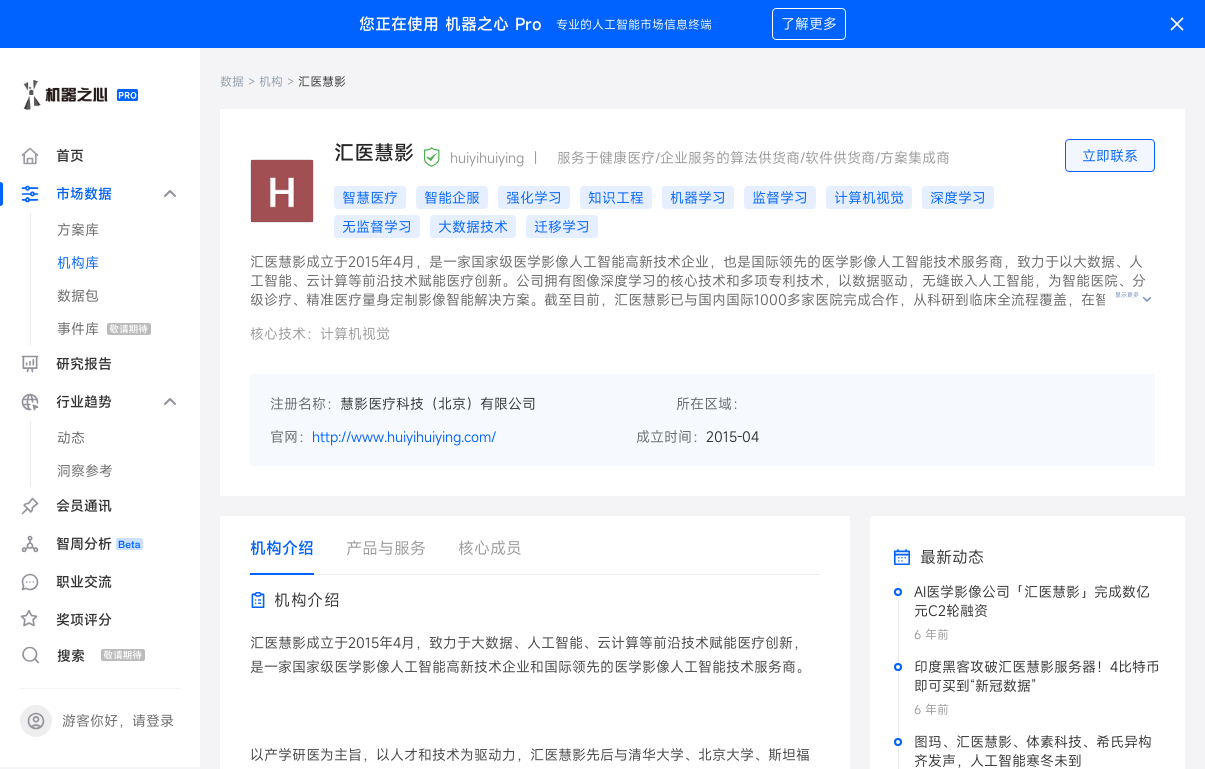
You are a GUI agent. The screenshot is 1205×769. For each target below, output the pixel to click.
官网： (291, 437)
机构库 (78, 263)
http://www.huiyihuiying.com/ (404, 437)
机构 (271, 82)
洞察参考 (85, 471)
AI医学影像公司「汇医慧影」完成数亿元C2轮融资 (1032, 602)
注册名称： (305, 404)
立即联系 (1110, 156)
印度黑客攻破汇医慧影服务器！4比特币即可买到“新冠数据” (1037, 677)
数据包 (78, 296)
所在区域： (711, 404)
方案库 (78, 230)
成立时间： (671, 437)
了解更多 (809, 24)
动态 (71, 438)
